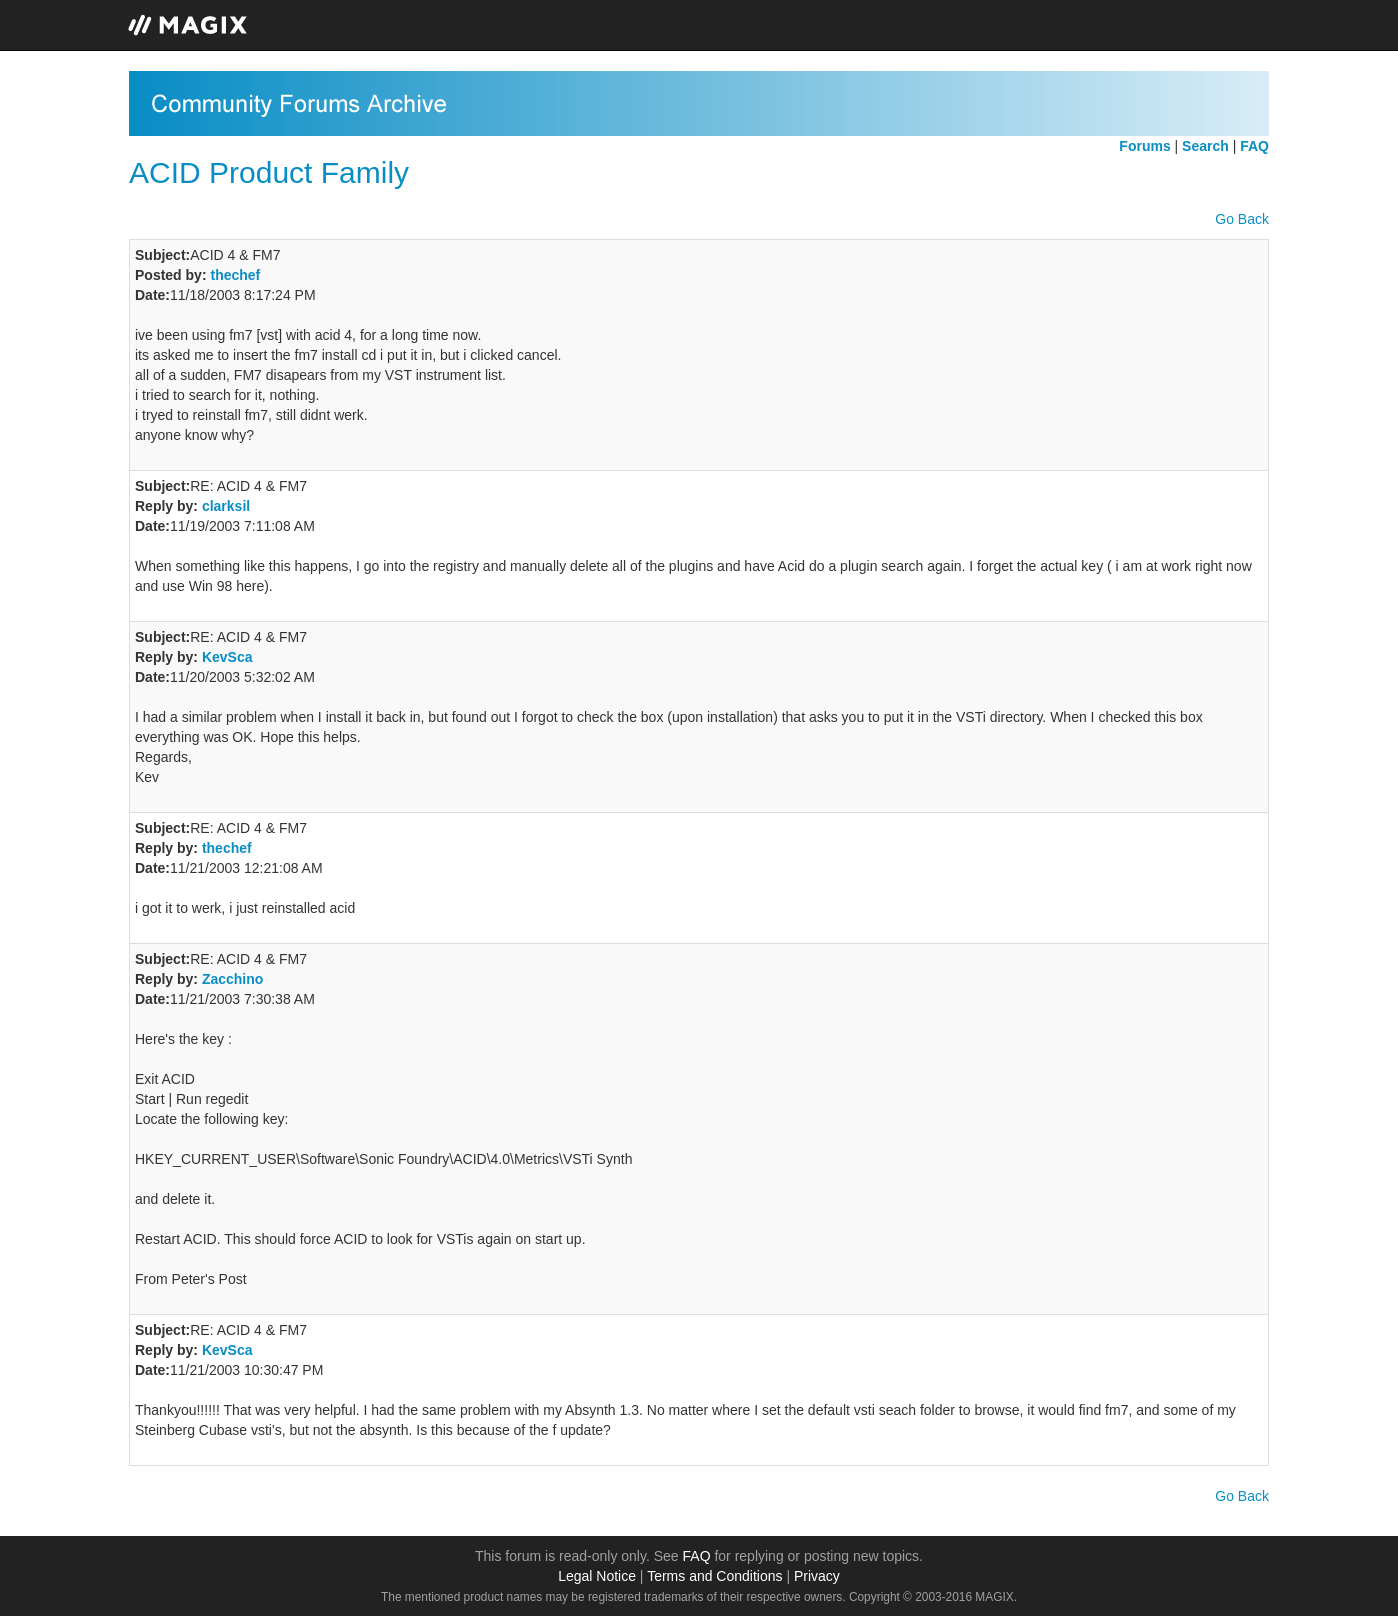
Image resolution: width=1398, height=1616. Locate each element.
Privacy (817, 1576)
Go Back (1242, 219)
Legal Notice (597, 1576)
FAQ (697, 1556)
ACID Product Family (269, 172)
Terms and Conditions (714, 1576)
